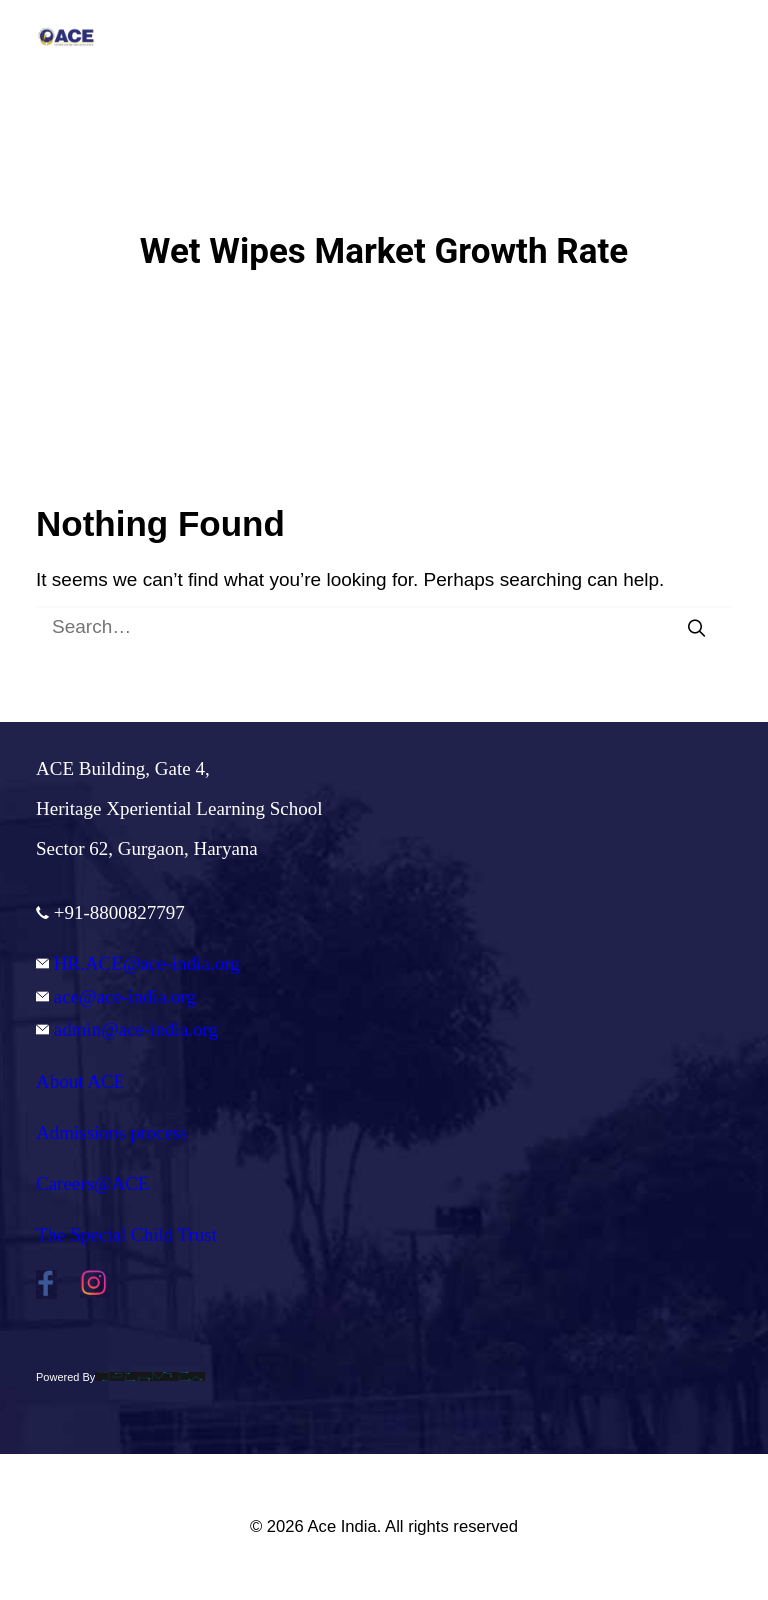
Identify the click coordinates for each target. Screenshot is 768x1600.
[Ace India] (66, 37)
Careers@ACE (93, 1183)
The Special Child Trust (126, 1234)
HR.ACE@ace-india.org (138, 963)
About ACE (80, 1081)
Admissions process (111, 1132)
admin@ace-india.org (127, 1029)
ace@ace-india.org (116, 996)
